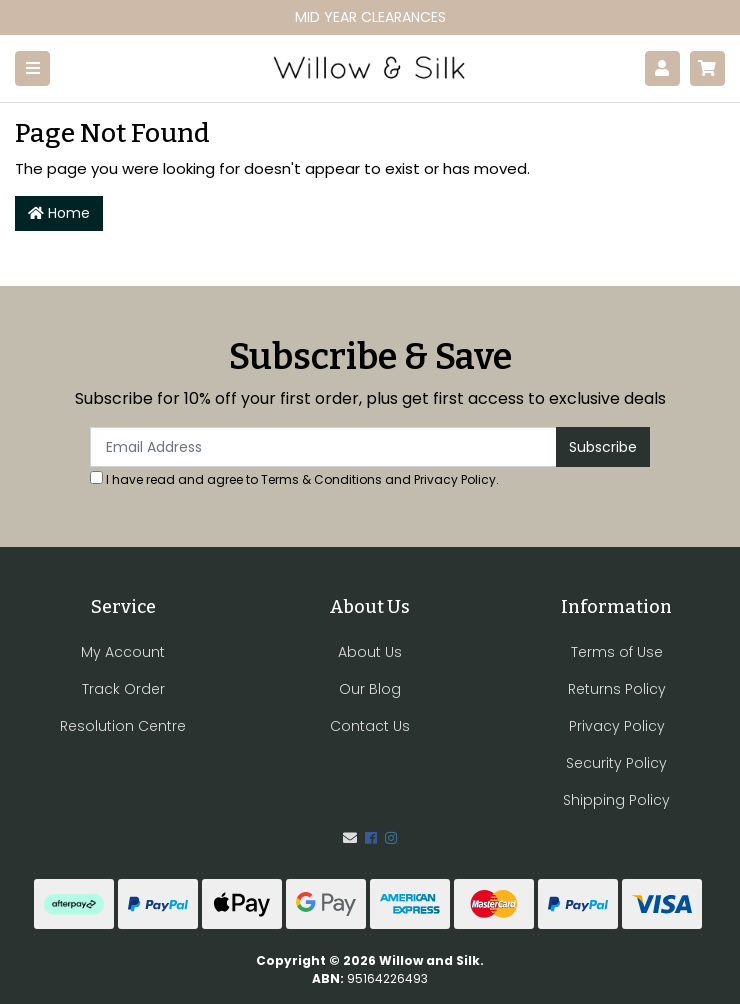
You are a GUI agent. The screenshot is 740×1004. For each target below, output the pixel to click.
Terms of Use (617, 652)
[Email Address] (323, 447)
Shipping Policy (616, 800)
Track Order (123, 689)
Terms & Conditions (321, 479)
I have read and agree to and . (294, 479)
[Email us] (350, 838)
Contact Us (370, 726)
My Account (123, 652)
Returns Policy (617, 689)
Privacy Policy (455, 479)
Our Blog (370, 689)
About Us (370, 652)
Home (59, 213)
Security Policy (616, 763)
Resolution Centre (123, 726)
